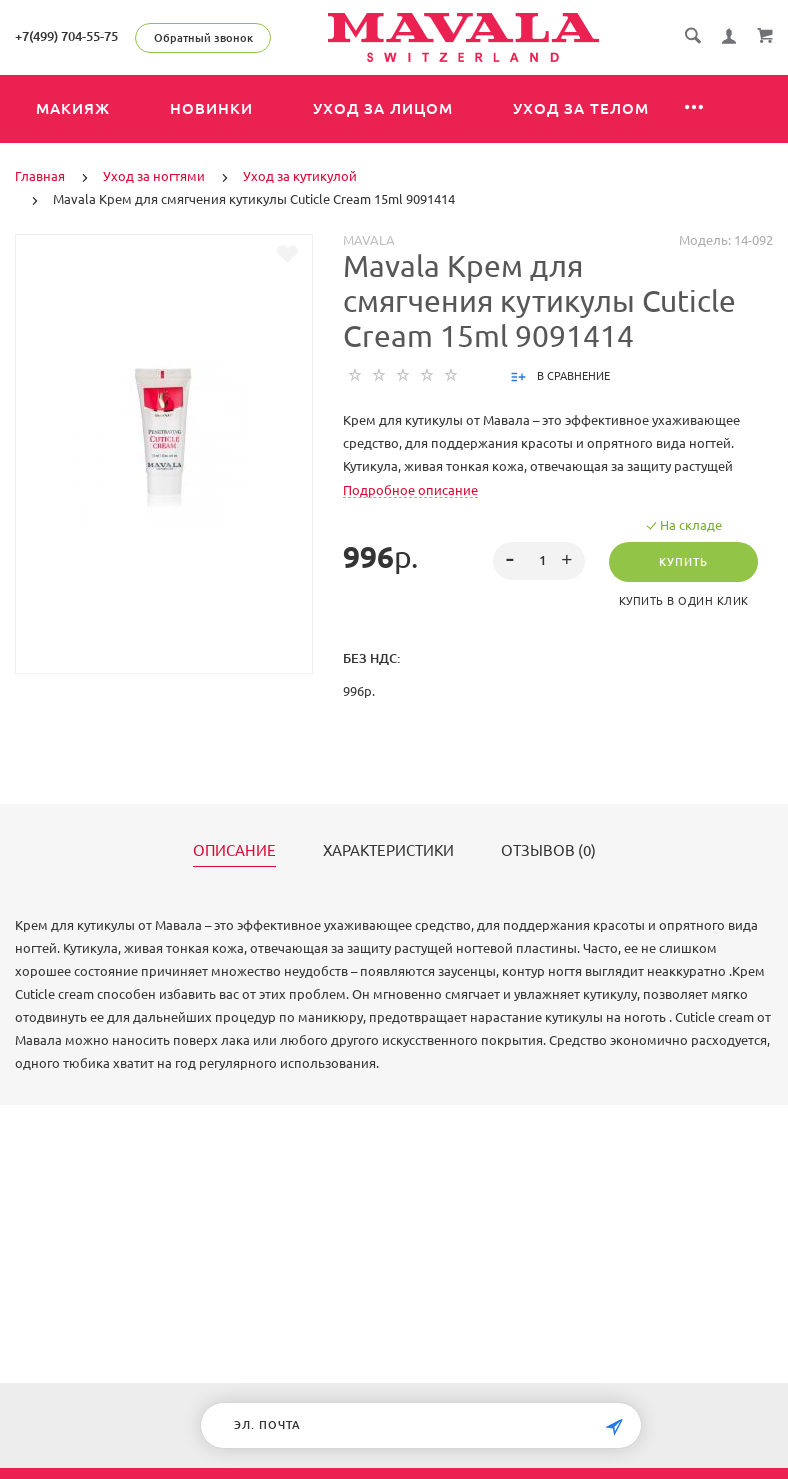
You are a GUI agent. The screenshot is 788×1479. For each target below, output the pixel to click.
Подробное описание (410, 490)
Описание (234, 851)
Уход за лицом (383, 108)
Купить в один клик (684, 601)
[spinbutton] (539, 561)
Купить (683, 562)
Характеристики (388, 851)
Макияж (73, 108)
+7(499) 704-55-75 (66, 36)
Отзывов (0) (548, 851)
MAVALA (369, 240)
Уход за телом (581, 108)
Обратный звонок (203, 38)
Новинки (211, 108)
